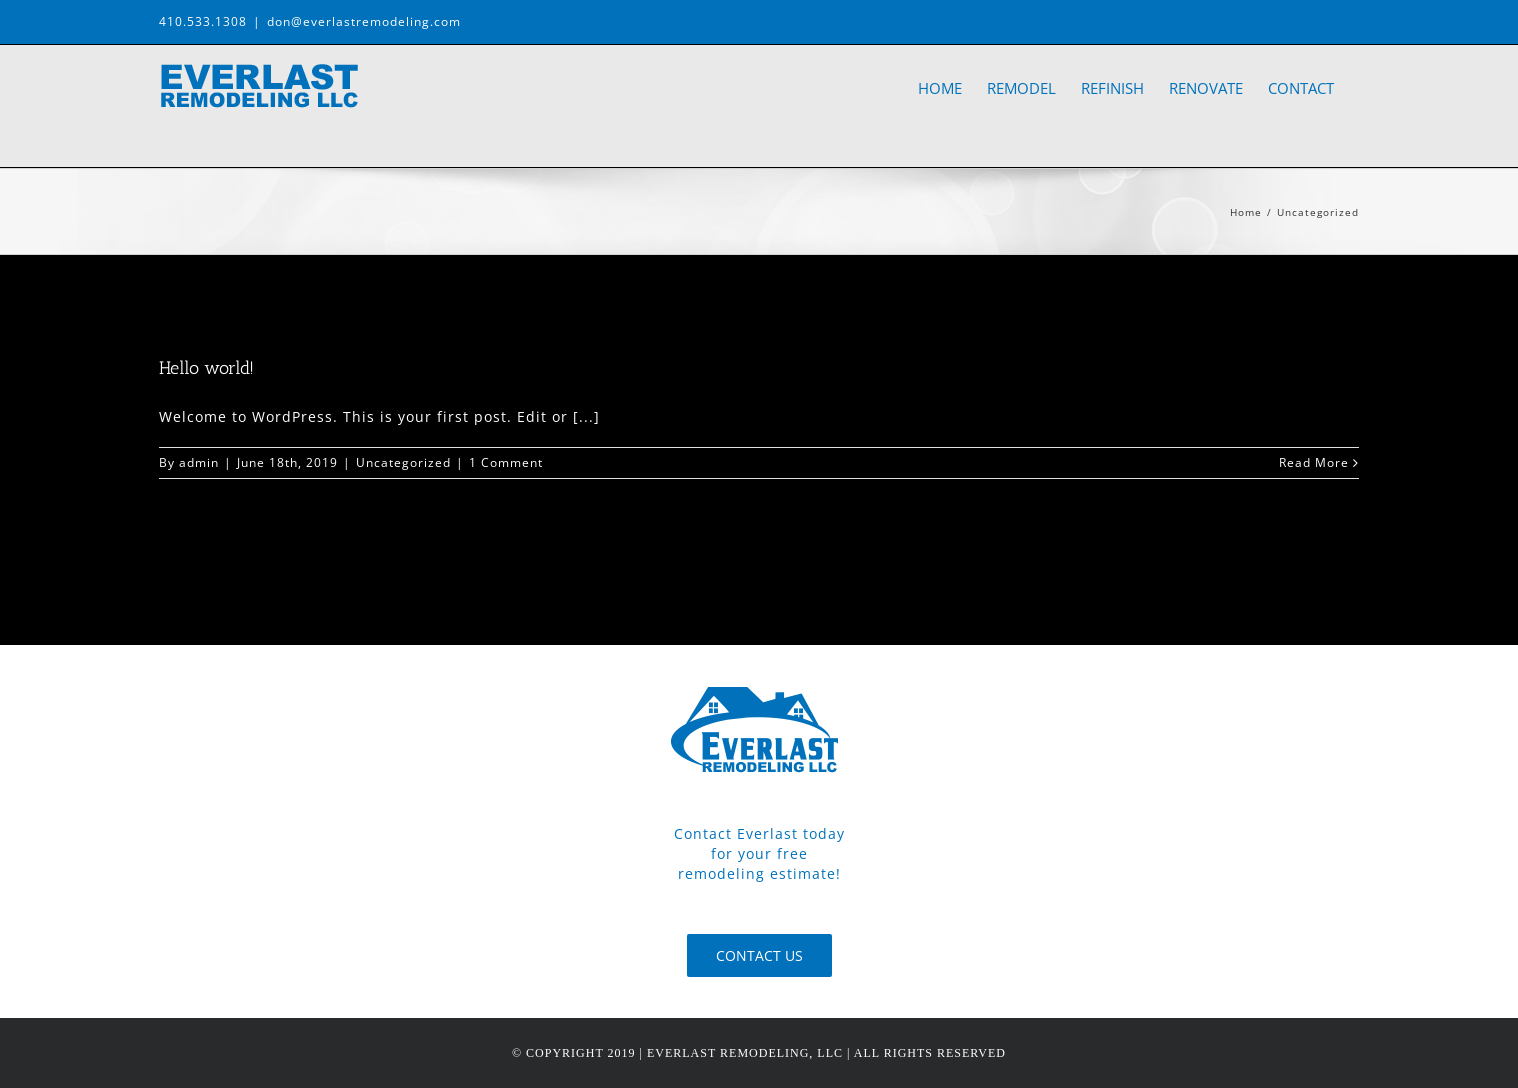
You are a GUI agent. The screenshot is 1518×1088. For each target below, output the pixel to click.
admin (199, 462)
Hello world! (206, 368)
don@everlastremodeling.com (364, 21)
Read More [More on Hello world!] (1314, 462)
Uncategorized (403, 462)
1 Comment (506, 462)
